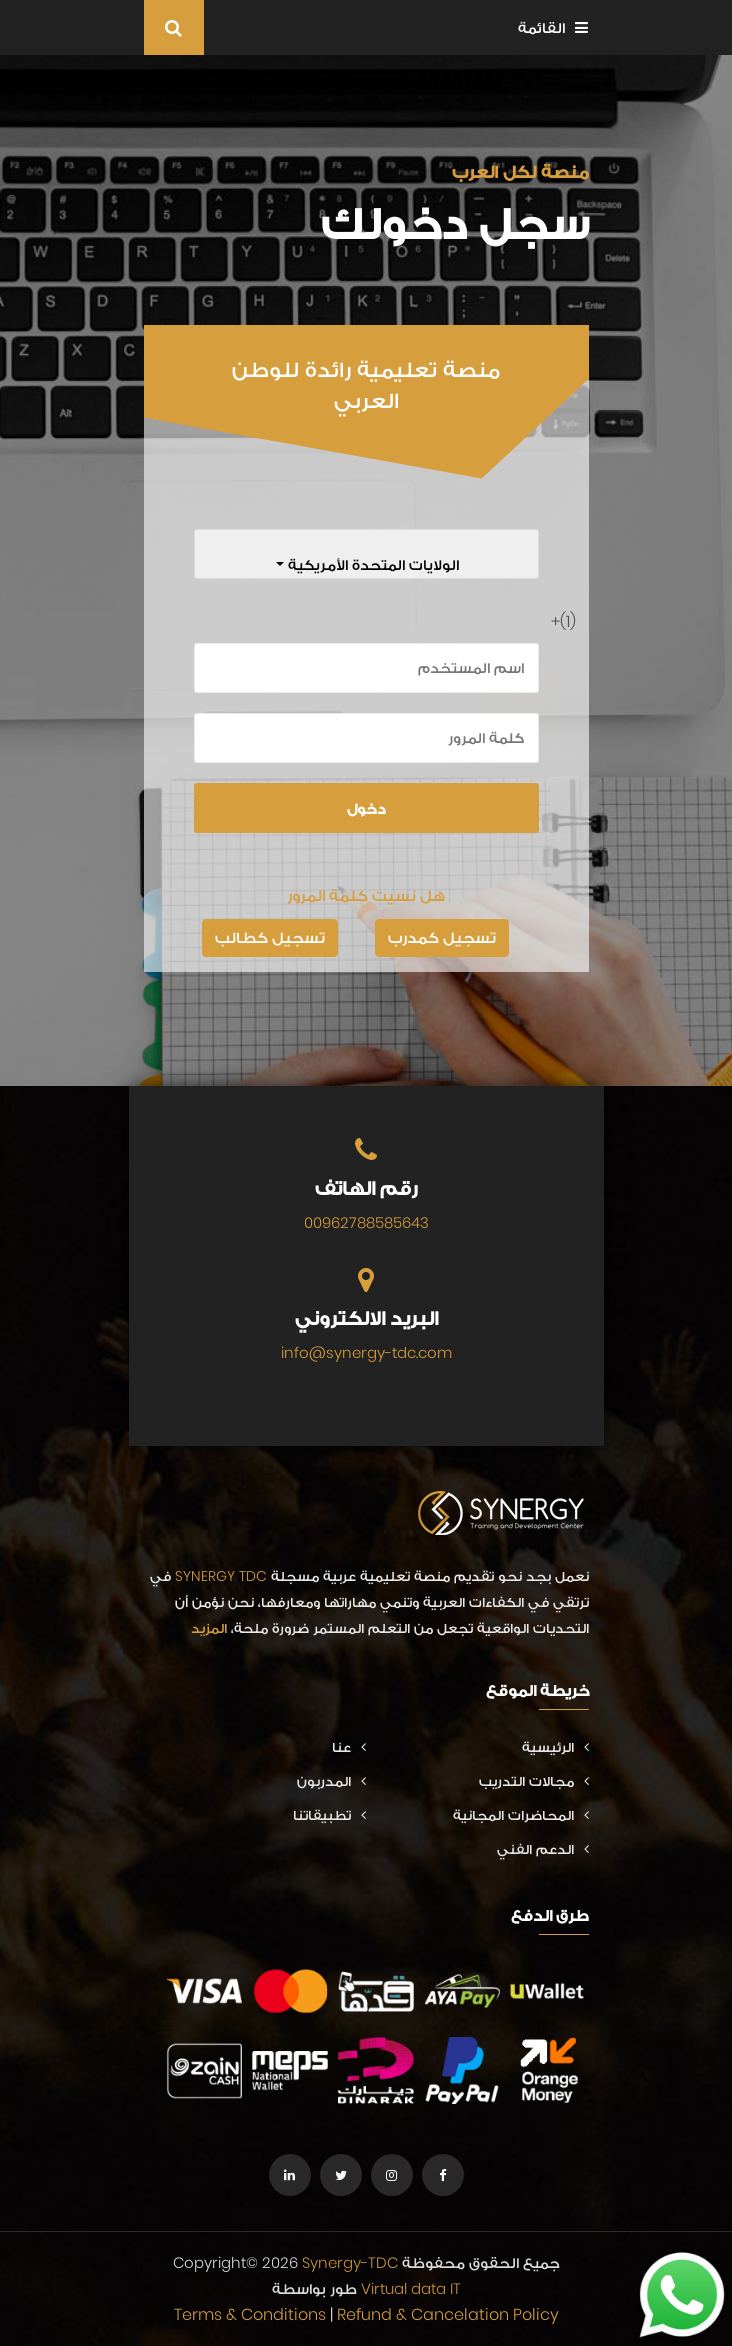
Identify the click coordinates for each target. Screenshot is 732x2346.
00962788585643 (366, 1222)
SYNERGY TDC (221, 1576)
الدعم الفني (543, 1849)
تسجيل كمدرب (442, 937)
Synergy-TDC (350, 2262)
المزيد (209, 1628)
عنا (349, 1747)
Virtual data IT (411, 2288)
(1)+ (568, 621)
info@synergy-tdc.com (366, 1352)
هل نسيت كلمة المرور (366, 895)
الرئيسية (555, 1747)
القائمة (553, 27)
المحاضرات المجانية (521, 1815)
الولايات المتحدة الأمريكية (371, 564)
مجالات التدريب (534, 1781)
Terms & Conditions (250, 2314)
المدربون (331, 1781)
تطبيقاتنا (329, 1815)
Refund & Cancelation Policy (448, 2314)
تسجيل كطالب (270, 937)
